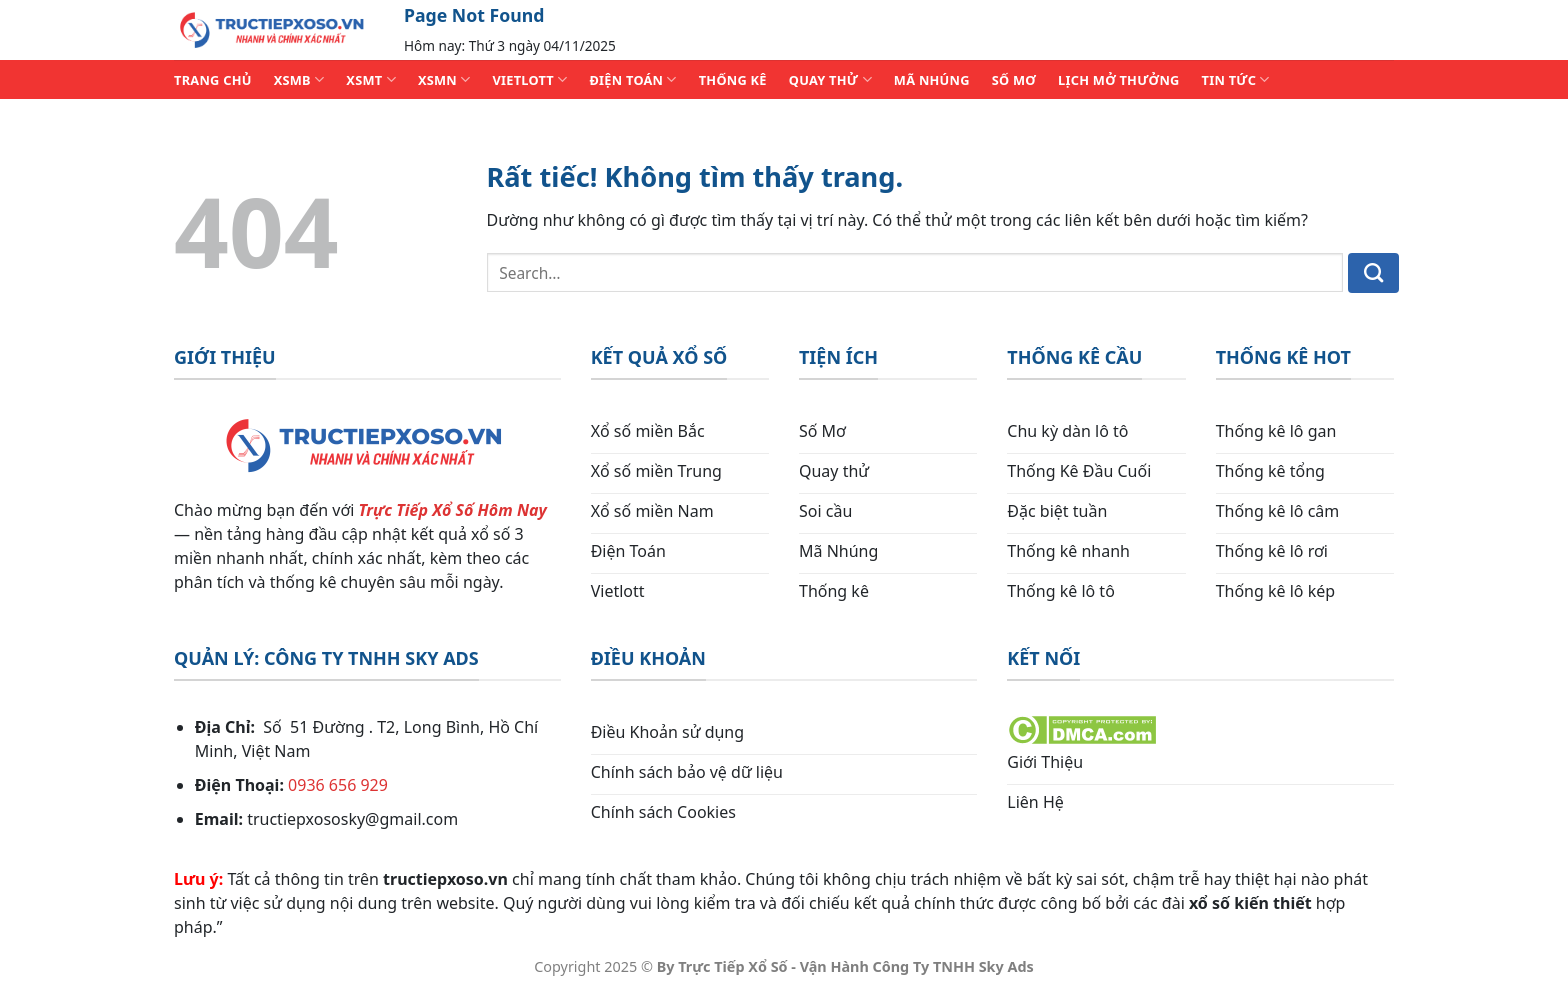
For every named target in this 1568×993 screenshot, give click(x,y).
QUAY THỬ (830, 79)
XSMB (299, 79)
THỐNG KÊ (733, 80)
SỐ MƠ (1014, 80)
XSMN (444, 79)
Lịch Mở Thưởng (1119, 80)
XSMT (371, 79)
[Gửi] (1373, 273)
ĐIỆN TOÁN (632, 79)
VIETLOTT (529, 79)
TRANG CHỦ (213, 80)
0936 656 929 (338, 785)
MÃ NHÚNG (932, 80)
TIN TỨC (1236, 79)
